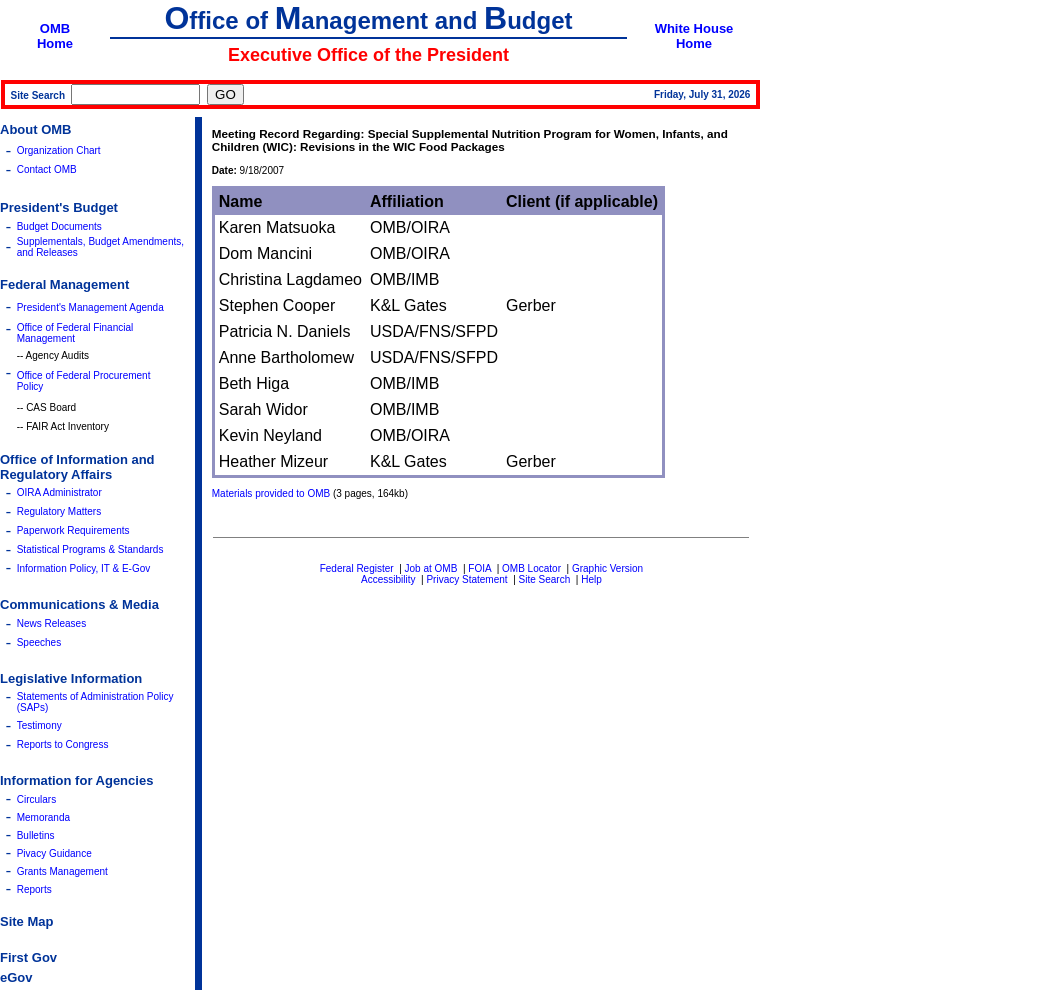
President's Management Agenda (90, 307)
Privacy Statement (466, 579)
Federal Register (357, 568)
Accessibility (388, 579)
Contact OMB (47, 169)
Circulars (36, 799)
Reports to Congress (63, 744)
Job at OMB (431, 568)
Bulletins (36, 835)
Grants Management (62, 871)
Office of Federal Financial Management (75, 333)
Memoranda (43, 817)
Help (591, 579)
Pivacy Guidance (54, 853)
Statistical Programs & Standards (90, 549)
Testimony (39, 725)
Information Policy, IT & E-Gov (84, 568)
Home (55, 43)
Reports (34, 889)
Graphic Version (607, 568)
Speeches (39, 642)
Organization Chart (59, 150)
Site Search (545, 579)
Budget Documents (59, 226)
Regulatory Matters (59, 511)
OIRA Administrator (59, 492)
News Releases (51, 623)
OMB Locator (531, 568)
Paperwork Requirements (73, 530)
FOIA (479, 568)
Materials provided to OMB (271, 493)
